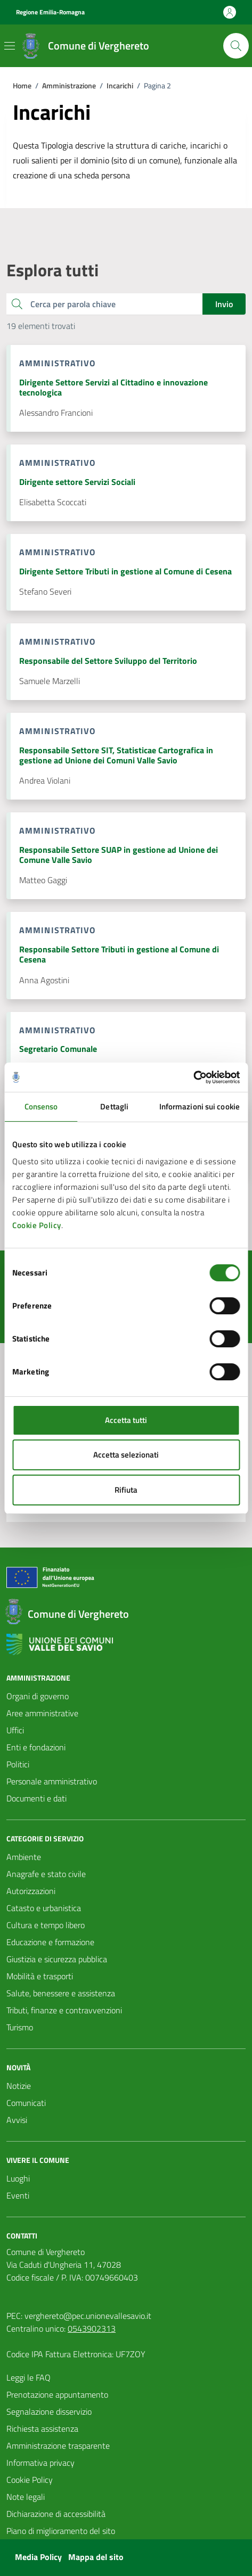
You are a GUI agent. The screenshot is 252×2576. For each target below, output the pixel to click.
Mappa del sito (96, 2556)
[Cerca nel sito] (236, 46)
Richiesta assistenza (42, 2428)
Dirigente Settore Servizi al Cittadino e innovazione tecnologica (113, 387)
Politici (17, 1764)
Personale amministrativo (51, 1781)
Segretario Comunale (58, 1049)
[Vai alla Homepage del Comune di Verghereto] (83, 46)
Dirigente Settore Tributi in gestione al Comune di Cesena (125, 571)
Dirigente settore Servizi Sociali (77, 482)
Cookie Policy (36, 1225)
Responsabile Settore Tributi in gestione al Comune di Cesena (119, 954)
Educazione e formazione (50, 1942)
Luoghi (18, 2178)
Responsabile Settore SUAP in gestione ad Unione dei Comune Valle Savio (118, 855)
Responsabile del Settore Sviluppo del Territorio (108, 661)
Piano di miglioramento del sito (60, 2530)
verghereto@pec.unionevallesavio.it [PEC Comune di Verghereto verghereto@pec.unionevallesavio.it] (88, 2315)
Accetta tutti (126, 1420)
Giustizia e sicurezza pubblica (56, 1959)
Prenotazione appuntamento (57, 2394)
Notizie (18, 2085)
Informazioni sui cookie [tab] (199, 1106)
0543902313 (92, 2328)
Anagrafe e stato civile (46, 1873)
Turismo (19, 2027)
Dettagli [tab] (114, 1106)
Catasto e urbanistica (43, 1908)
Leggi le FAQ (28, 2377)
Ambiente (23, 1856)
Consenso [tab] (41, 1106)
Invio (224, 304)
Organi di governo (37, 1696)
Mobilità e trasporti (39, 1976)
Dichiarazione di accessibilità (55, 2513)
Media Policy (38, 2556)
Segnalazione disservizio (49, 2411)
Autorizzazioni (30, 1890)
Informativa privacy (40, 2462)
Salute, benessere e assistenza (60, 1993)
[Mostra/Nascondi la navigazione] (9, 45)
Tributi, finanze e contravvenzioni (64, 2010)
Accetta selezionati (126, 1455)
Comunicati (26, 2102)
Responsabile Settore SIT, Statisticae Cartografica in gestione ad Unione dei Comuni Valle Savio (116, 755)
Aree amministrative (42, 1713)
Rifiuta (126, 1490)
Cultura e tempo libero (45, 1925)
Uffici (15, 1730)
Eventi (17, 2195)
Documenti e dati (36, 1798)
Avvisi (16, 2119)
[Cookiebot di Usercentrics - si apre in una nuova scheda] (193, 1077)
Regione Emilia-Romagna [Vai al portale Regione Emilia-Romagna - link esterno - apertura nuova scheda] (50, 12)
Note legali (25, 2496)
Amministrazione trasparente (58, 2445)
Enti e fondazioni (36, 1747)
